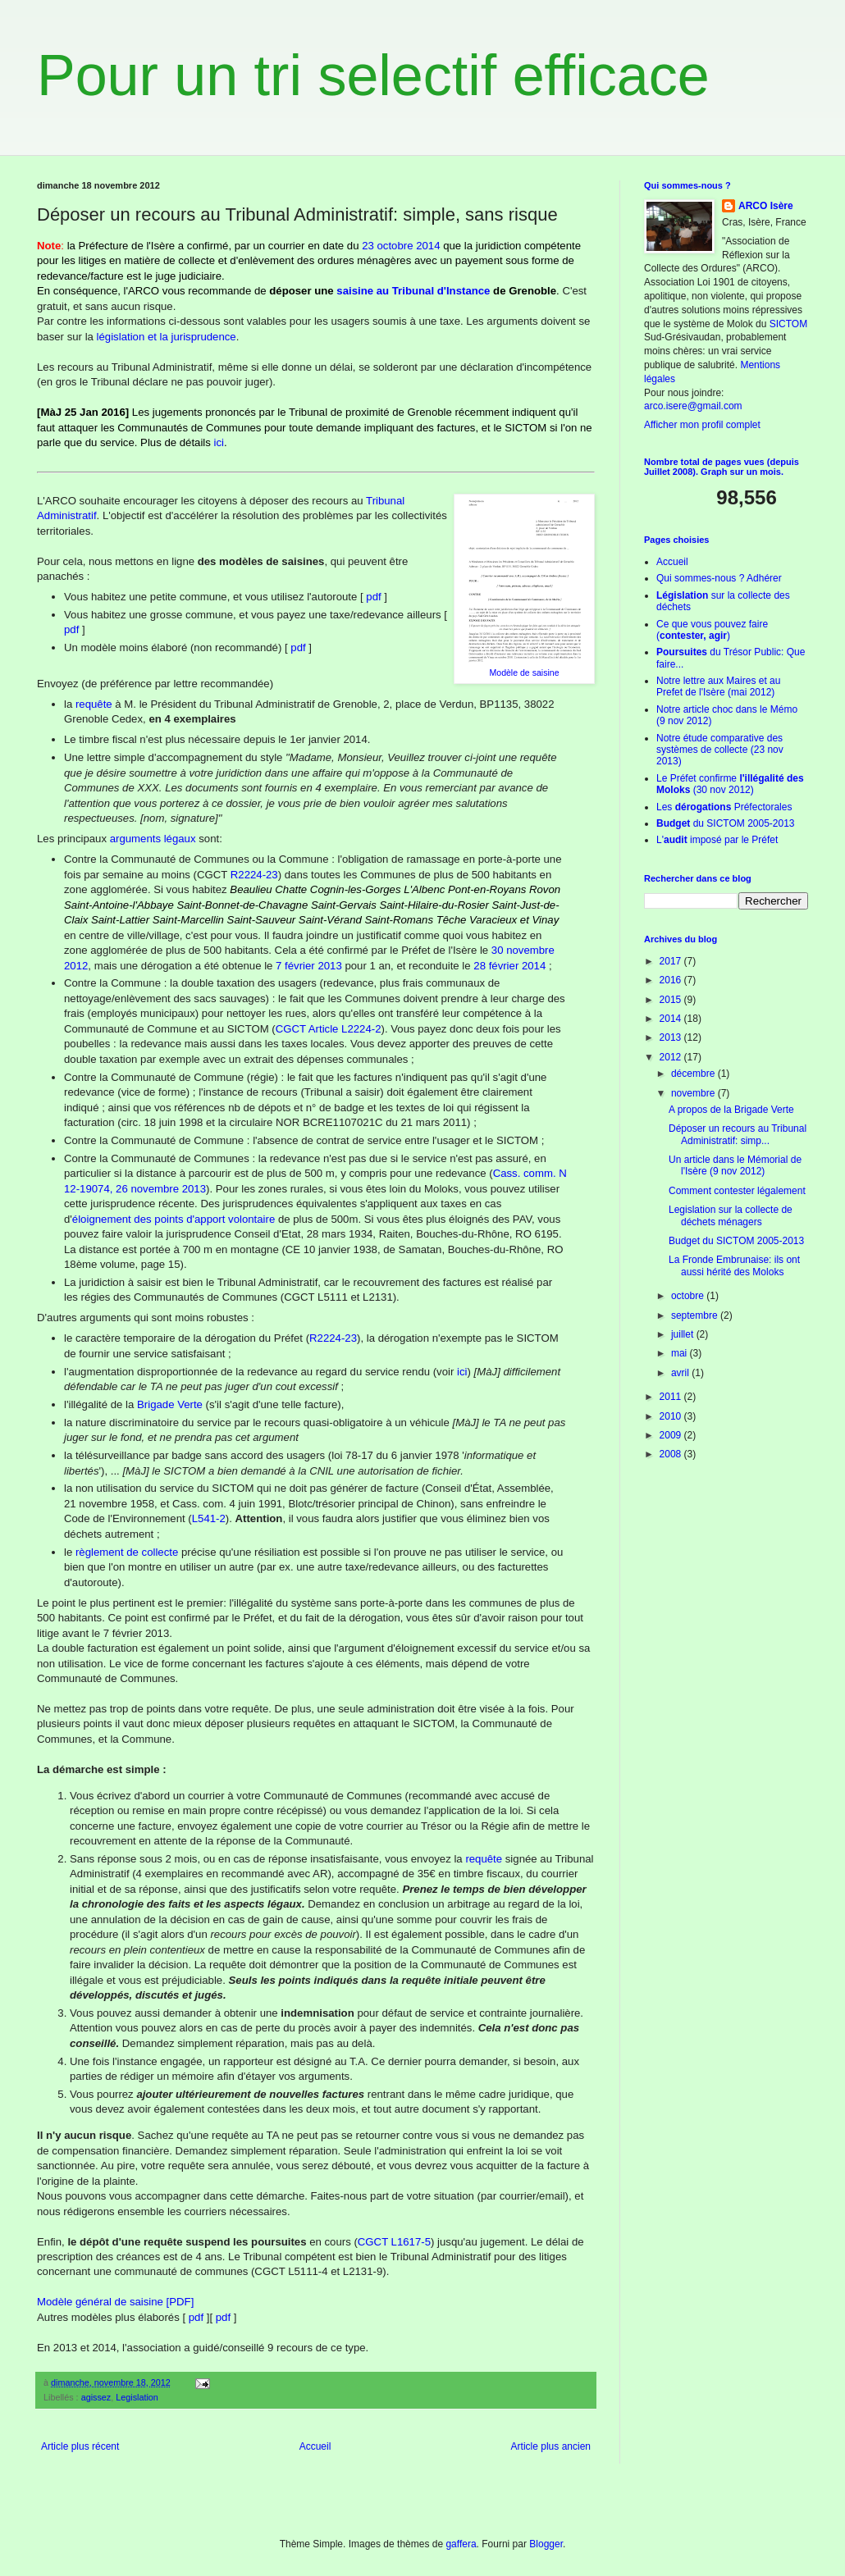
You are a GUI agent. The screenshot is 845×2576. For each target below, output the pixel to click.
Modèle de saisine (524, 672)
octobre (688, 1296)
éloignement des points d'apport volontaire (173, 1219)
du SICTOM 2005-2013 (725, 823)
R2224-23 (254, 875)
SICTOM (788, 324)
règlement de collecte (126, 1552)
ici (219, 442)
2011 (672, 1396)
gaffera (460, 2544)
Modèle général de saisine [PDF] (115, 2302)
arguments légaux (153, 838)
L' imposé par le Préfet (717, 840)
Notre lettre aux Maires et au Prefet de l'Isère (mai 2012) (718, 686)
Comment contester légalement (737, 1191)
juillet (684, 1334)
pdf (373, 596)
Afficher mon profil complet (702, 425)
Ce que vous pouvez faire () (712, 629)
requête (93, 704)
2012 (672, 1057)
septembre (695, 1315)
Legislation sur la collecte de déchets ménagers (730, 1215)
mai (680, 1353)
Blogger (546, 2544)
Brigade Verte (170, 1404)
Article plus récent (80, 2446)
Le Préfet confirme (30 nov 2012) (730, 784)
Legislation (137, 2397)
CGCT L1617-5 (394, 2242)
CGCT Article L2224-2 (328, 1029)
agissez (96, 2397)
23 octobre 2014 (401, 245)
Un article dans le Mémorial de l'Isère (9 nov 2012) (735, 1165)
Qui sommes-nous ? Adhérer (719, 578)
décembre (694, 1073)
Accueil (315, 2446)
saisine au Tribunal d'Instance (413, 291)
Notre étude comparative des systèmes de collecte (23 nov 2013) (719, 750)
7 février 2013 (309, 966)
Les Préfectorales (724, 807)
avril (681, 1373)
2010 (672, 1416)
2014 (672, 1018)
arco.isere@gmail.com (693, 406)
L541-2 (209, 1518)
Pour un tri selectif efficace (373, 75)
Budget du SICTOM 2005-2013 (736, 1241)
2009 (672, 1435)
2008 (672, 1454)
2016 (672, 980)
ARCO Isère (765, 206)
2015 (672, 999)
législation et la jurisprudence (166, 337)
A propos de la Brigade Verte (731, 1109)
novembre (694, 1093)
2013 (672, 1037)
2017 (672, 961)
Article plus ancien (551, 2446)
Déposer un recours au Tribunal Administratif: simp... (737, 1134)
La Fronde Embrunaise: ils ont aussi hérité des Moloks (734, 1265)
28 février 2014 (509, 966)
